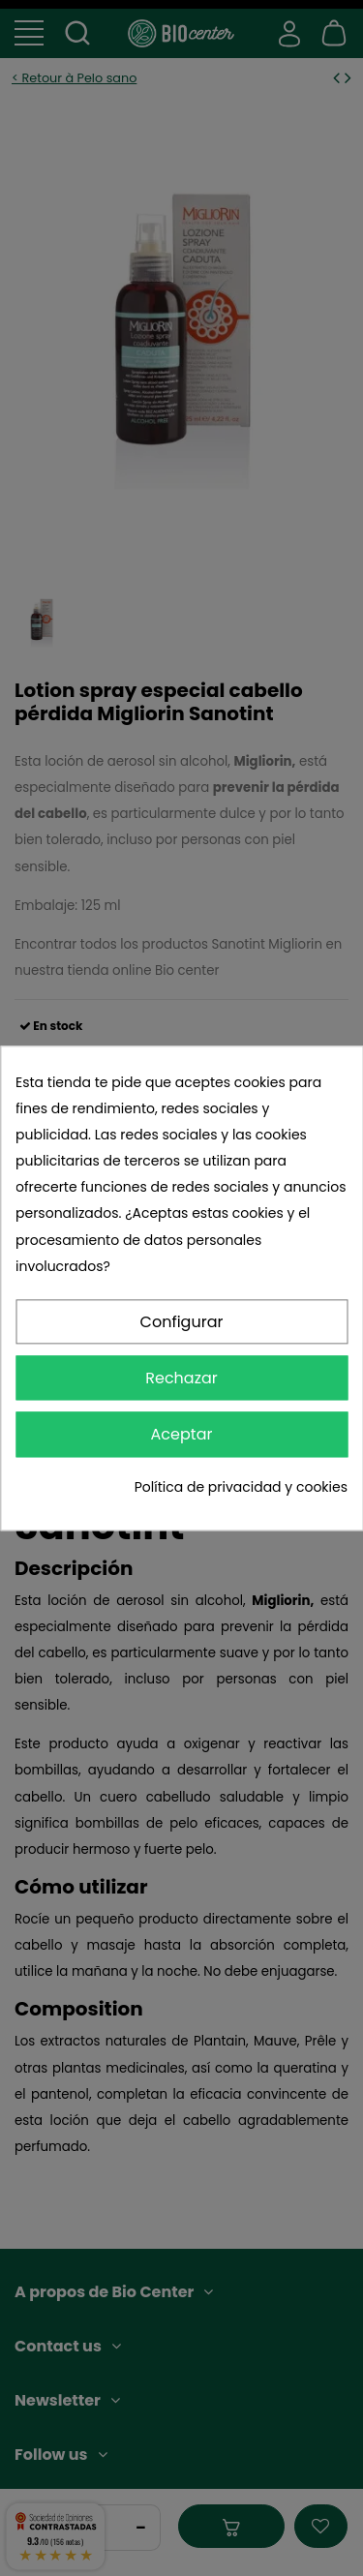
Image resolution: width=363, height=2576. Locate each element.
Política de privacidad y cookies (241, 1487)
